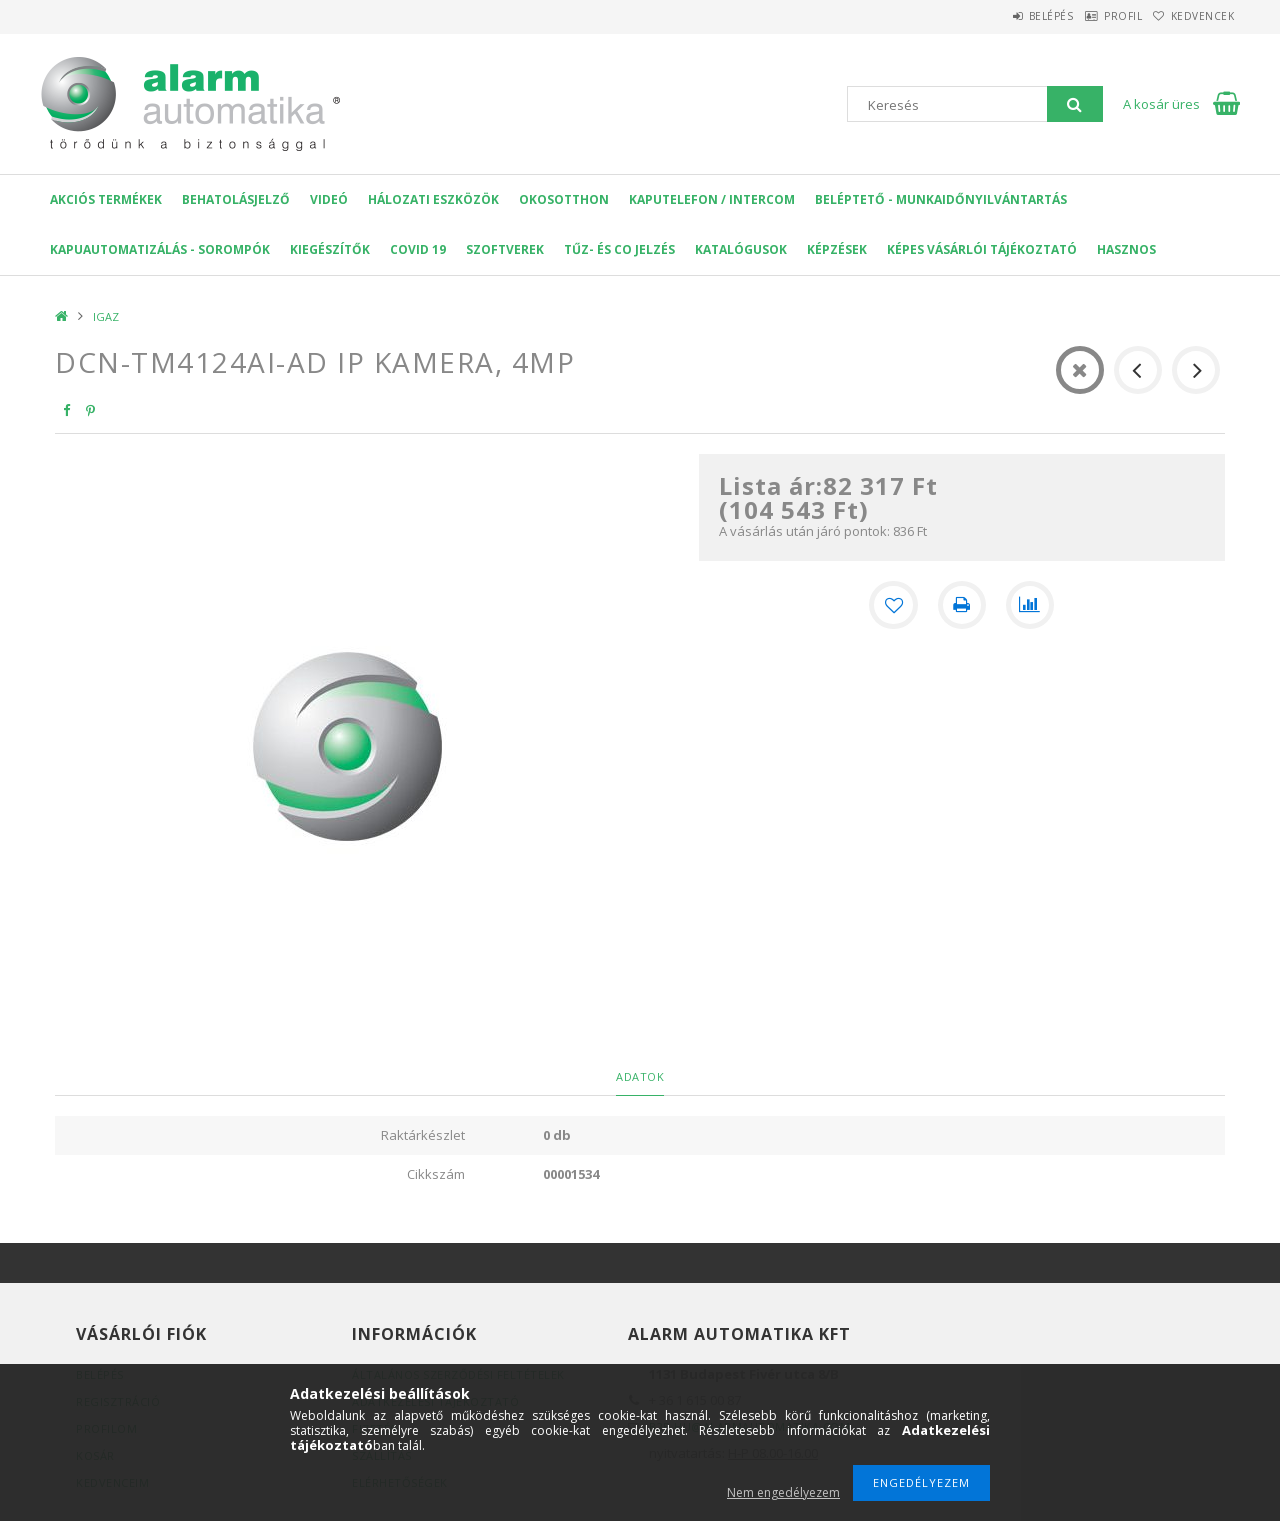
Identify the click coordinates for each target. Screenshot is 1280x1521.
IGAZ (106, 316)
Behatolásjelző (236, 199)
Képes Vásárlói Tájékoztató (982, 249)
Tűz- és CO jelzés (619, 249)
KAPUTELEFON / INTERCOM (712, 199)
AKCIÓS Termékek (106, 199)
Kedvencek (1194, 16)
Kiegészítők (330, 249)
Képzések (837, 249)
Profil (1095, 16)
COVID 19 (418, 249)
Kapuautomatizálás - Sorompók (160, 249)
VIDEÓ (329, 199)
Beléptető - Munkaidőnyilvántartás (941, 199)
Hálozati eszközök (433, 199)
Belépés (1004, 16)
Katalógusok (741, 249)
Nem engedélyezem (783, 1492)
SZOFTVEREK (505, 249)
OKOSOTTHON (564, 199)
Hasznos (1126, 249)
